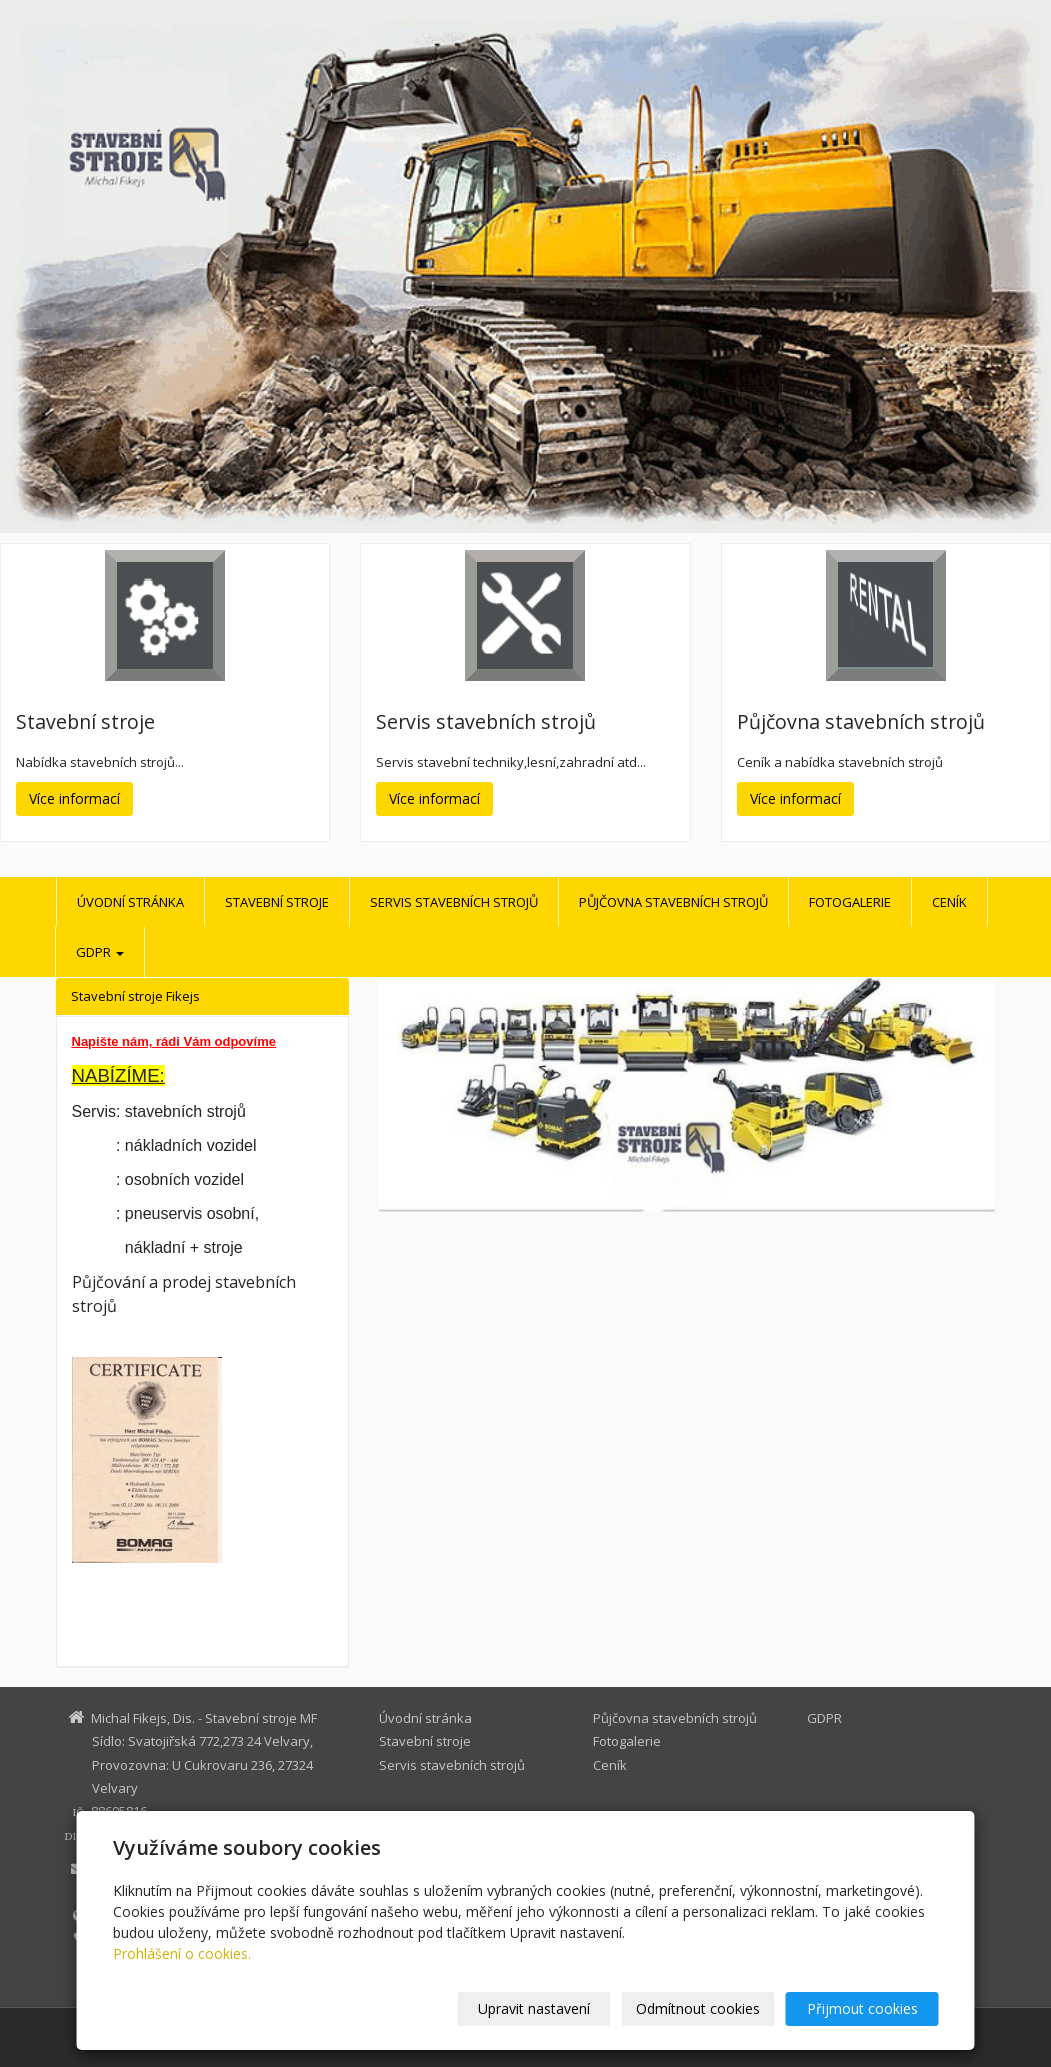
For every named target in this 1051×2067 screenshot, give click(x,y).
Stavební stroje (277, 902)
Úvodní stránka (130, 902)
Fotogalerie (850, 902)
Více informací (74, 798)
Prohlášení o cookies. (182, 1953)
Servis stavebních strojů (454, 902)
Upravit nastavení (534, 2008)
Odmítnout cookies (698, 2008)
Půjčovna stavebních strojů (673, 902)
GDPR (100, 952)
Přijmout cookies (862, 2008)
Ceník (949, 902)
